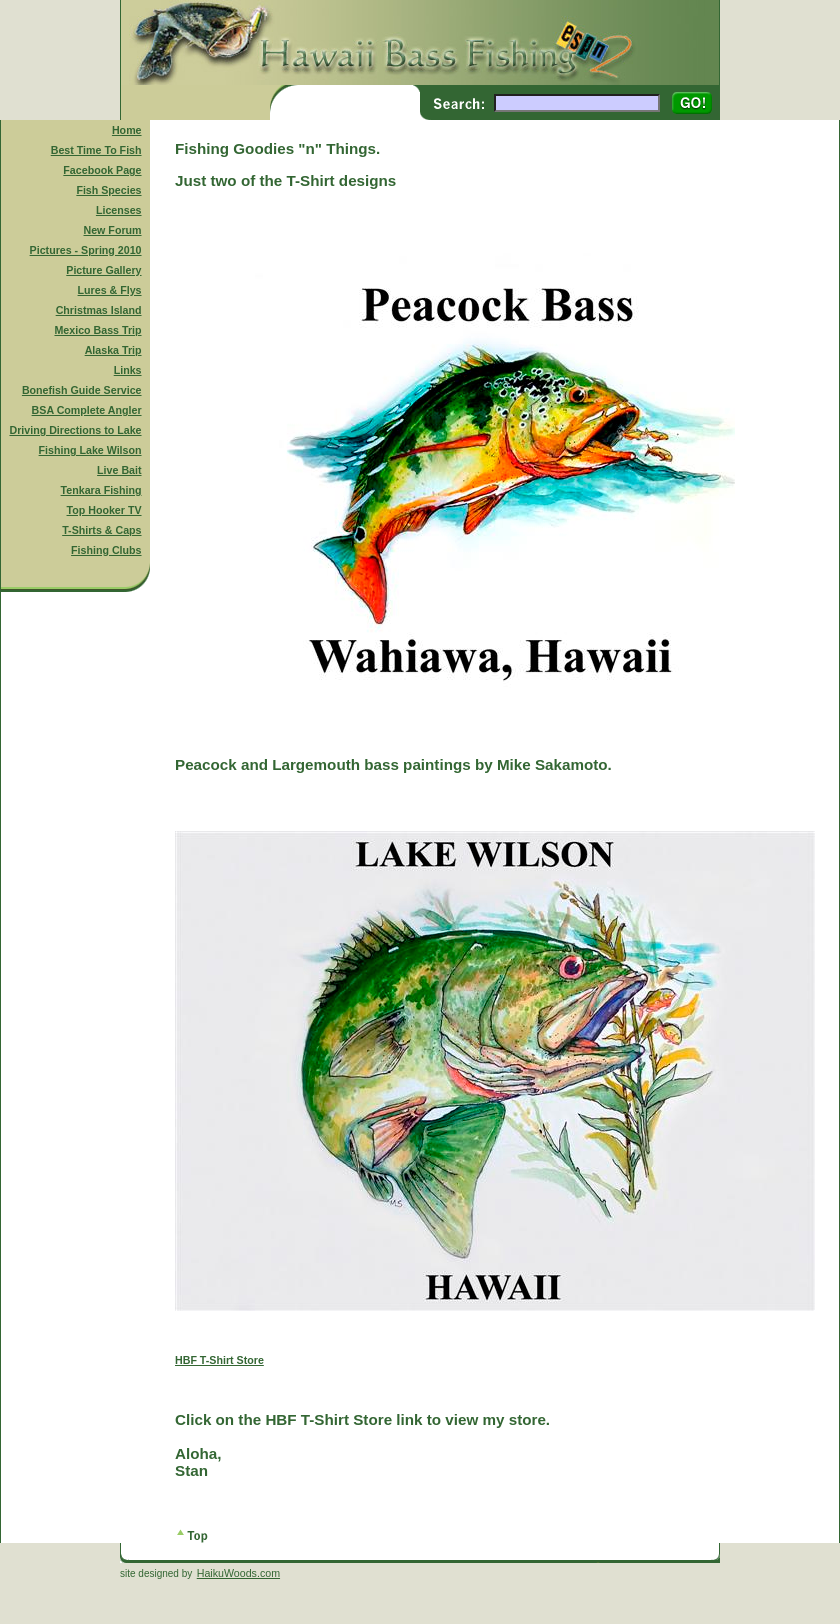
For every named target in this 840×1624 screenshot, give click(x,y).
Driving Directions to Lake (75, 430)
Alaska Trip (113, 350)
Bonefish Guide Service (82, 390)
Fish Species (108, 190)
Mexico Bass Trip (97, 330)
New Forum (113, 230)
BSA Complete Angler (87, 410)
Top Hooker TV (104, 510)
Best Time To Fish (96, 150)
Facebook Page (102, 170)
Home (127, 130)
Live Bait (119, 470)
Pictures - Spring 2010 (86, 250)
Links (128, 370)
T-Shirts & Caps (101, 530)
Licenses (119, 210)
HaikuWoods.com (238, 1573)
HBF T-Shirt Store (219, 1360)
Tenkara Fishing (101, 490)
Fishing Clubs (106, 550)
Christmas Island (99, 310)
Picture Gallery (103, 270)
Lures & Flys (110, 290)
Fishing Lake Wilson (90, 450)
